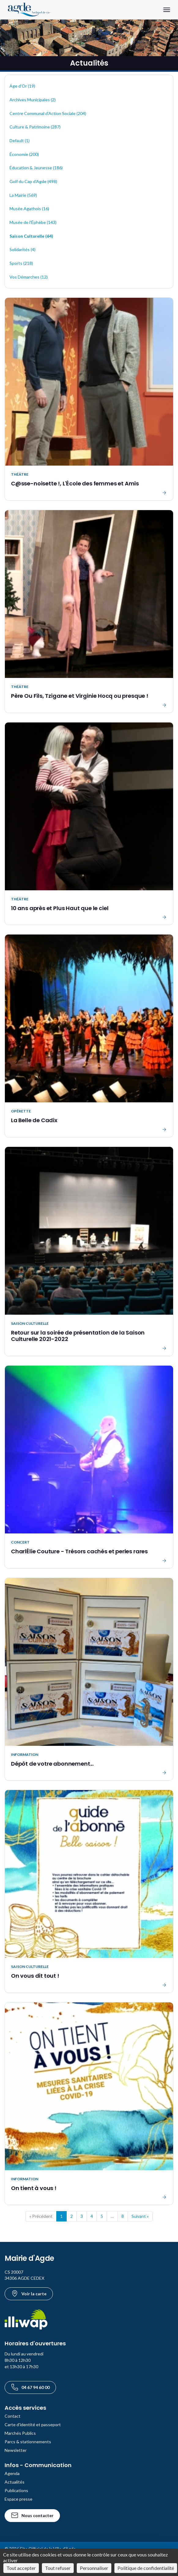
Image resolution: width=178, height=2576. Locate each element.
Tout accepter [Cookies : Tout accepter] (21, 2568)
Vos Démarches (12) (28, 276)
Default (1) (19, 140)
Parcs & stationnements (28, 2441)
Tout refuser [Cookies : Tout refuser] (58, 2568)
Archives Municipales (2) (32, 99)
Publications (16, 2490)
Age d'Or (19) (22, 85)
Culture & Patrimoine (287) (35, 126)
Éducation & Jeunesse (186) (36, 167)
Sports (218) (21, 263)
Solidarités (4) (22, 249)
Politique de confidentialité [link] (145, 2568)
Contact (12, 2416)
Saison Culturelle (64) (31, 236)
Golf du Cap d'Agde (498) (33, 181)
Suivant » (140, 2216)
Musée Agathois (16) (29, 208)
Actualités (14, 2481)
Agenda (12, 2473)
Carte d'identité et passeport (33, 2424)
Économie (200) (24, 154)
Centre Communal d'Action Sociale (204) (47, 113)
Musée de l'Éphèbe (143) (33, 222)
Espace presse (18, 2499)
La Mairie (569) (23, 195)
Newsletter (16, 2450)
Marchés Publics (20, 2433)
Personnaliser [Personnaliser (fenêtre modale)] (94, 2568)
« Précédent (41, 2216)
